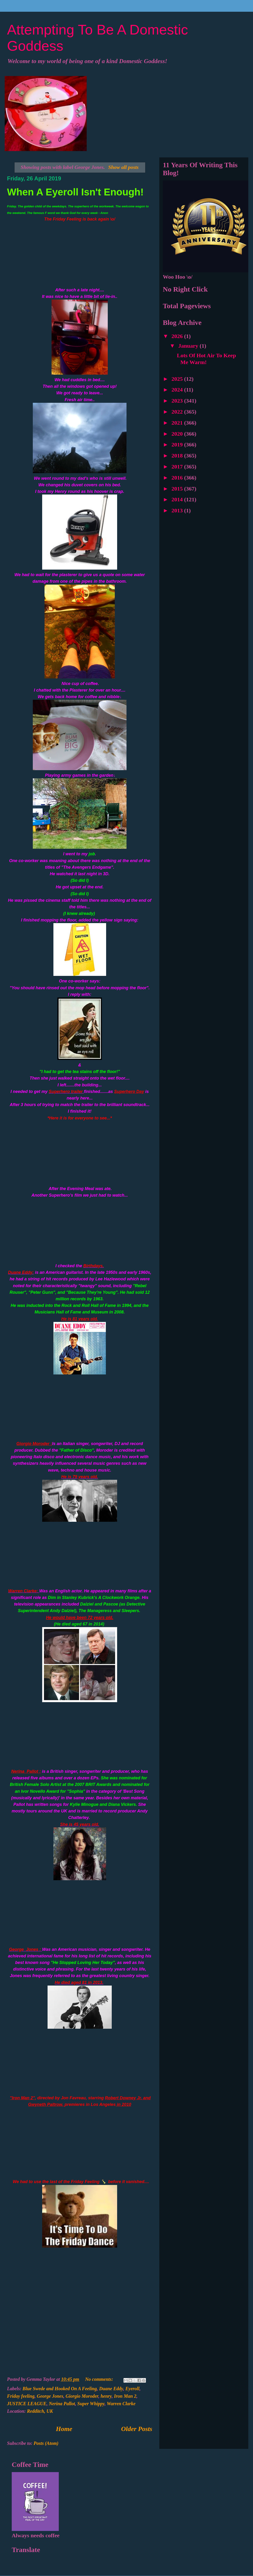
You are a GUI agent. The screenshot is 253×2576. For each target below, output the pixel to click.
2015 (177, 489)
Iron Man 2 (125, 2396)
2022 (177, 412)
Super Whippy (90, 2403)
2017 (177, 467)
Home (64, 2428)
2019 (177, 444)
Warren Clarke (121, 2403)
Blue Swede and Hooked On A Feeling (59, 2388)
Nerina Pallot (62, 2403)
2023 (177, 401)
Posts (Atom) (45, 2443)
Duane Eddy (111, 2388)
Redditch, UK (40, 2411)
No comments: (99, 2379)
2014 (177, 499)
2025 (177, 379)
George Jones (50, 2396)
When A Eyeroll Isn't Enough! (75, 192)
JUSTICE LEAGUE (26, 2403)
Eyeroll (132, 2388)
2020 (177, 434)
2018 (177, 456)
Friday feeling (20, 2396)
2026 (177, 336)
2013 (177, 510)
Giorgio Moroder (82, 2396)
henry (106, 2396)
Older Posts (136, 2428)
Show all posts (123, 167)
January (189, 346)
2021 (177, 423)
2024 (177, 390)
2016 (177, 478)
